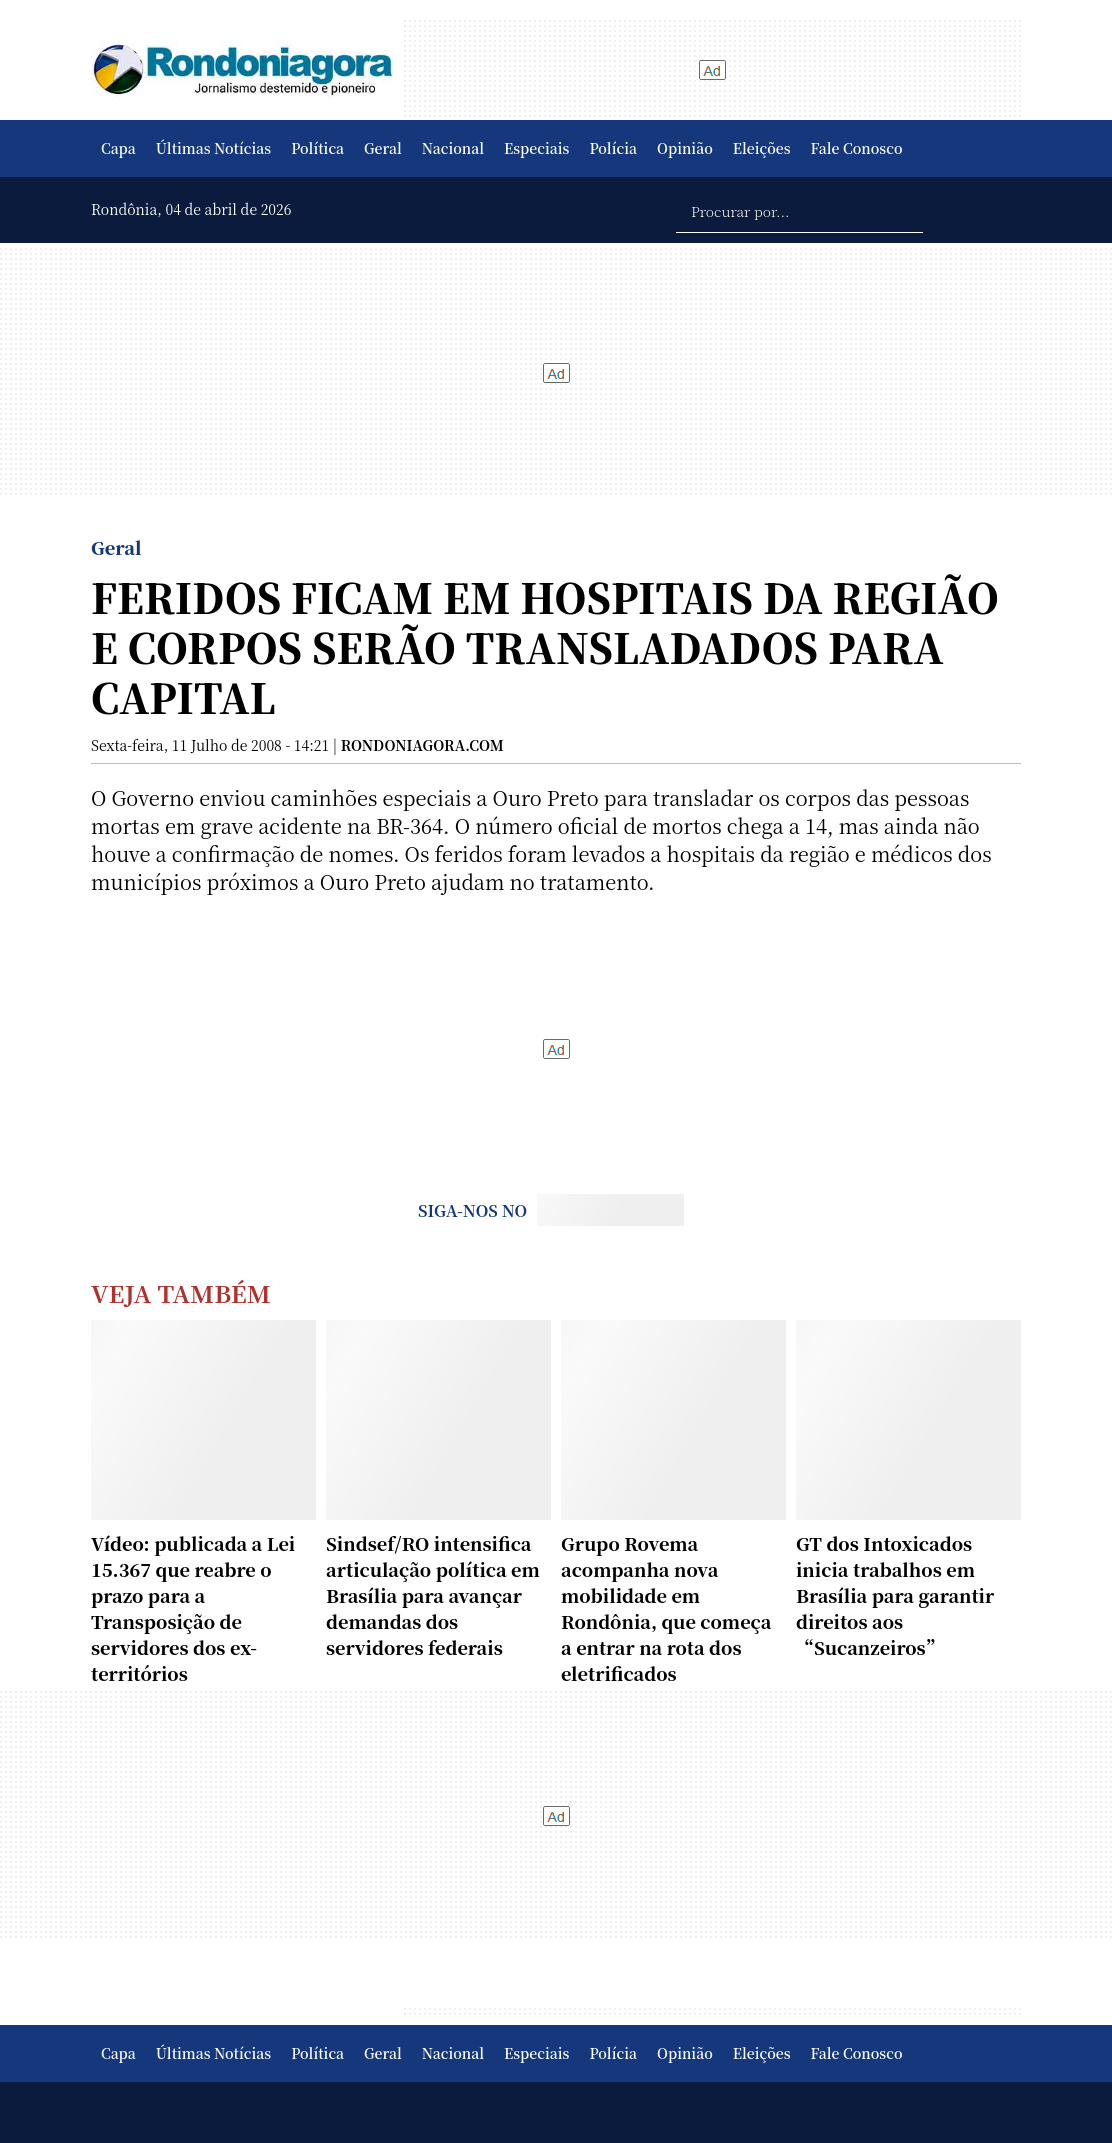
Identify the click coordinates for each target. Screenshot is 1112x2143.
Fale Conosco (857, 148)
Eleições (762, 148)
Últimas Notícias (213, 148)
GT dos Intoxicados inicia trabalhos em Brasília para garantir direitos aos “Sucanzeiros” (895, 1595)
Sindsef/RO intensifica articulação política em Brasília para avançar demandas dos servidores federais (433, 1595)
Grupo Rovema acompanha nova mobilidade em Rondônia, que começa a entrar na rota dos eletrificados (666, 1608)
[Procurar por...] (799, 210)
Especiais (536, 148)
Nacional (453, 148)
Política (317, 148)
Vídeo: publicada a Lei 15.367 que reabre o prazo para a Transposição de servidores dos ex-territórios (193, 1608)
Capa (118, 148)
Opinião (685, 148)
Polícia (613, 148)
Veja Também (181, 1292)
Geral (383, 148)
